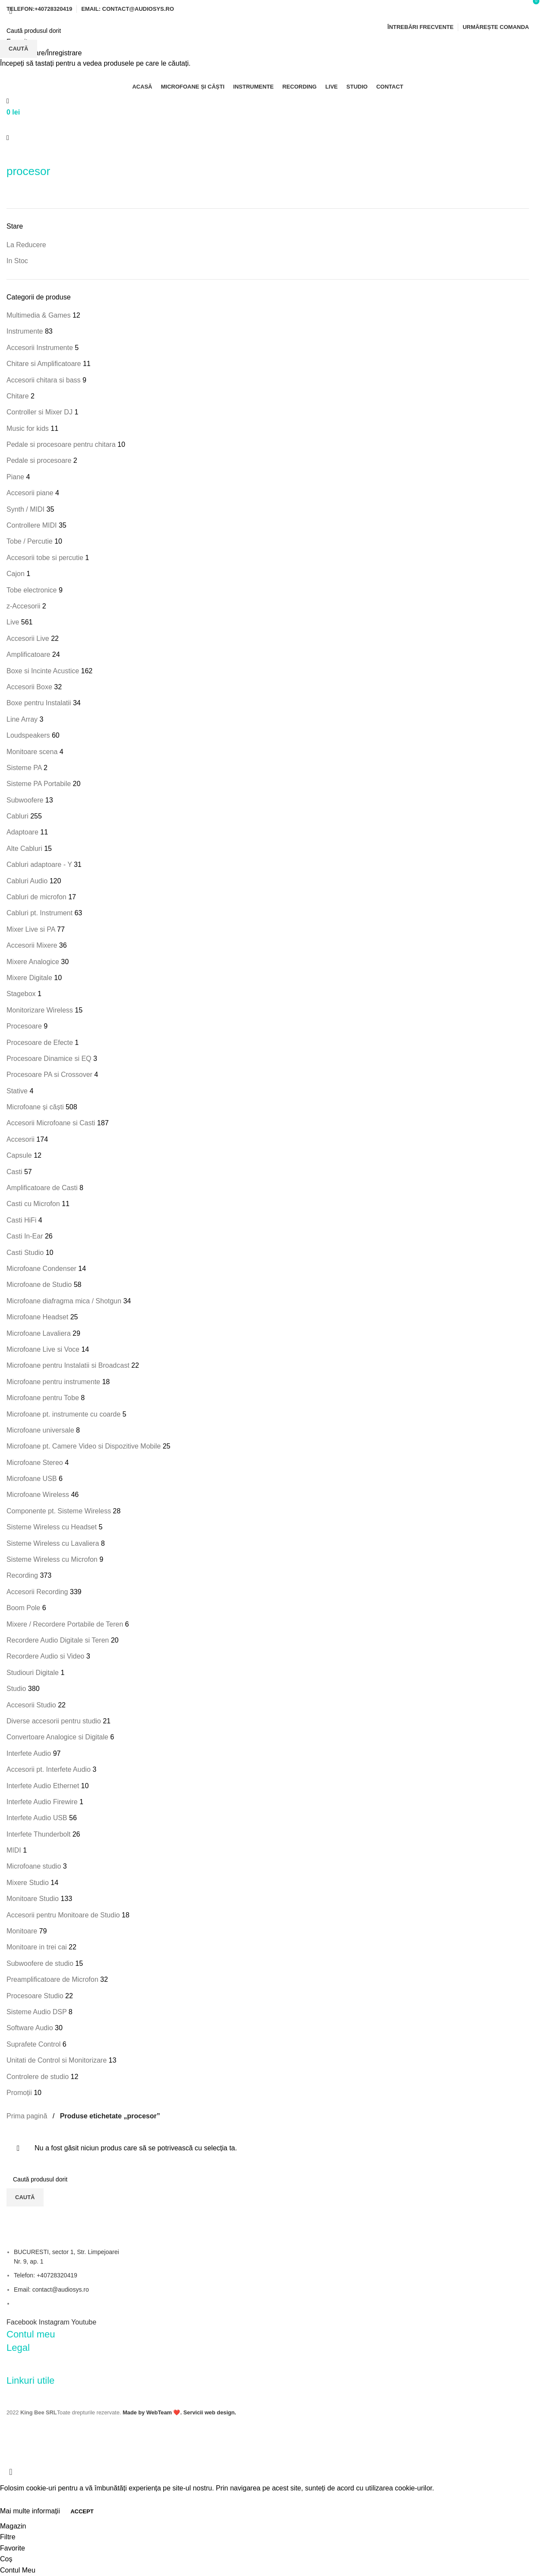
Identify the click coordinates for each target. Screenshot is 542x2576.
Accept (81, 2511)
